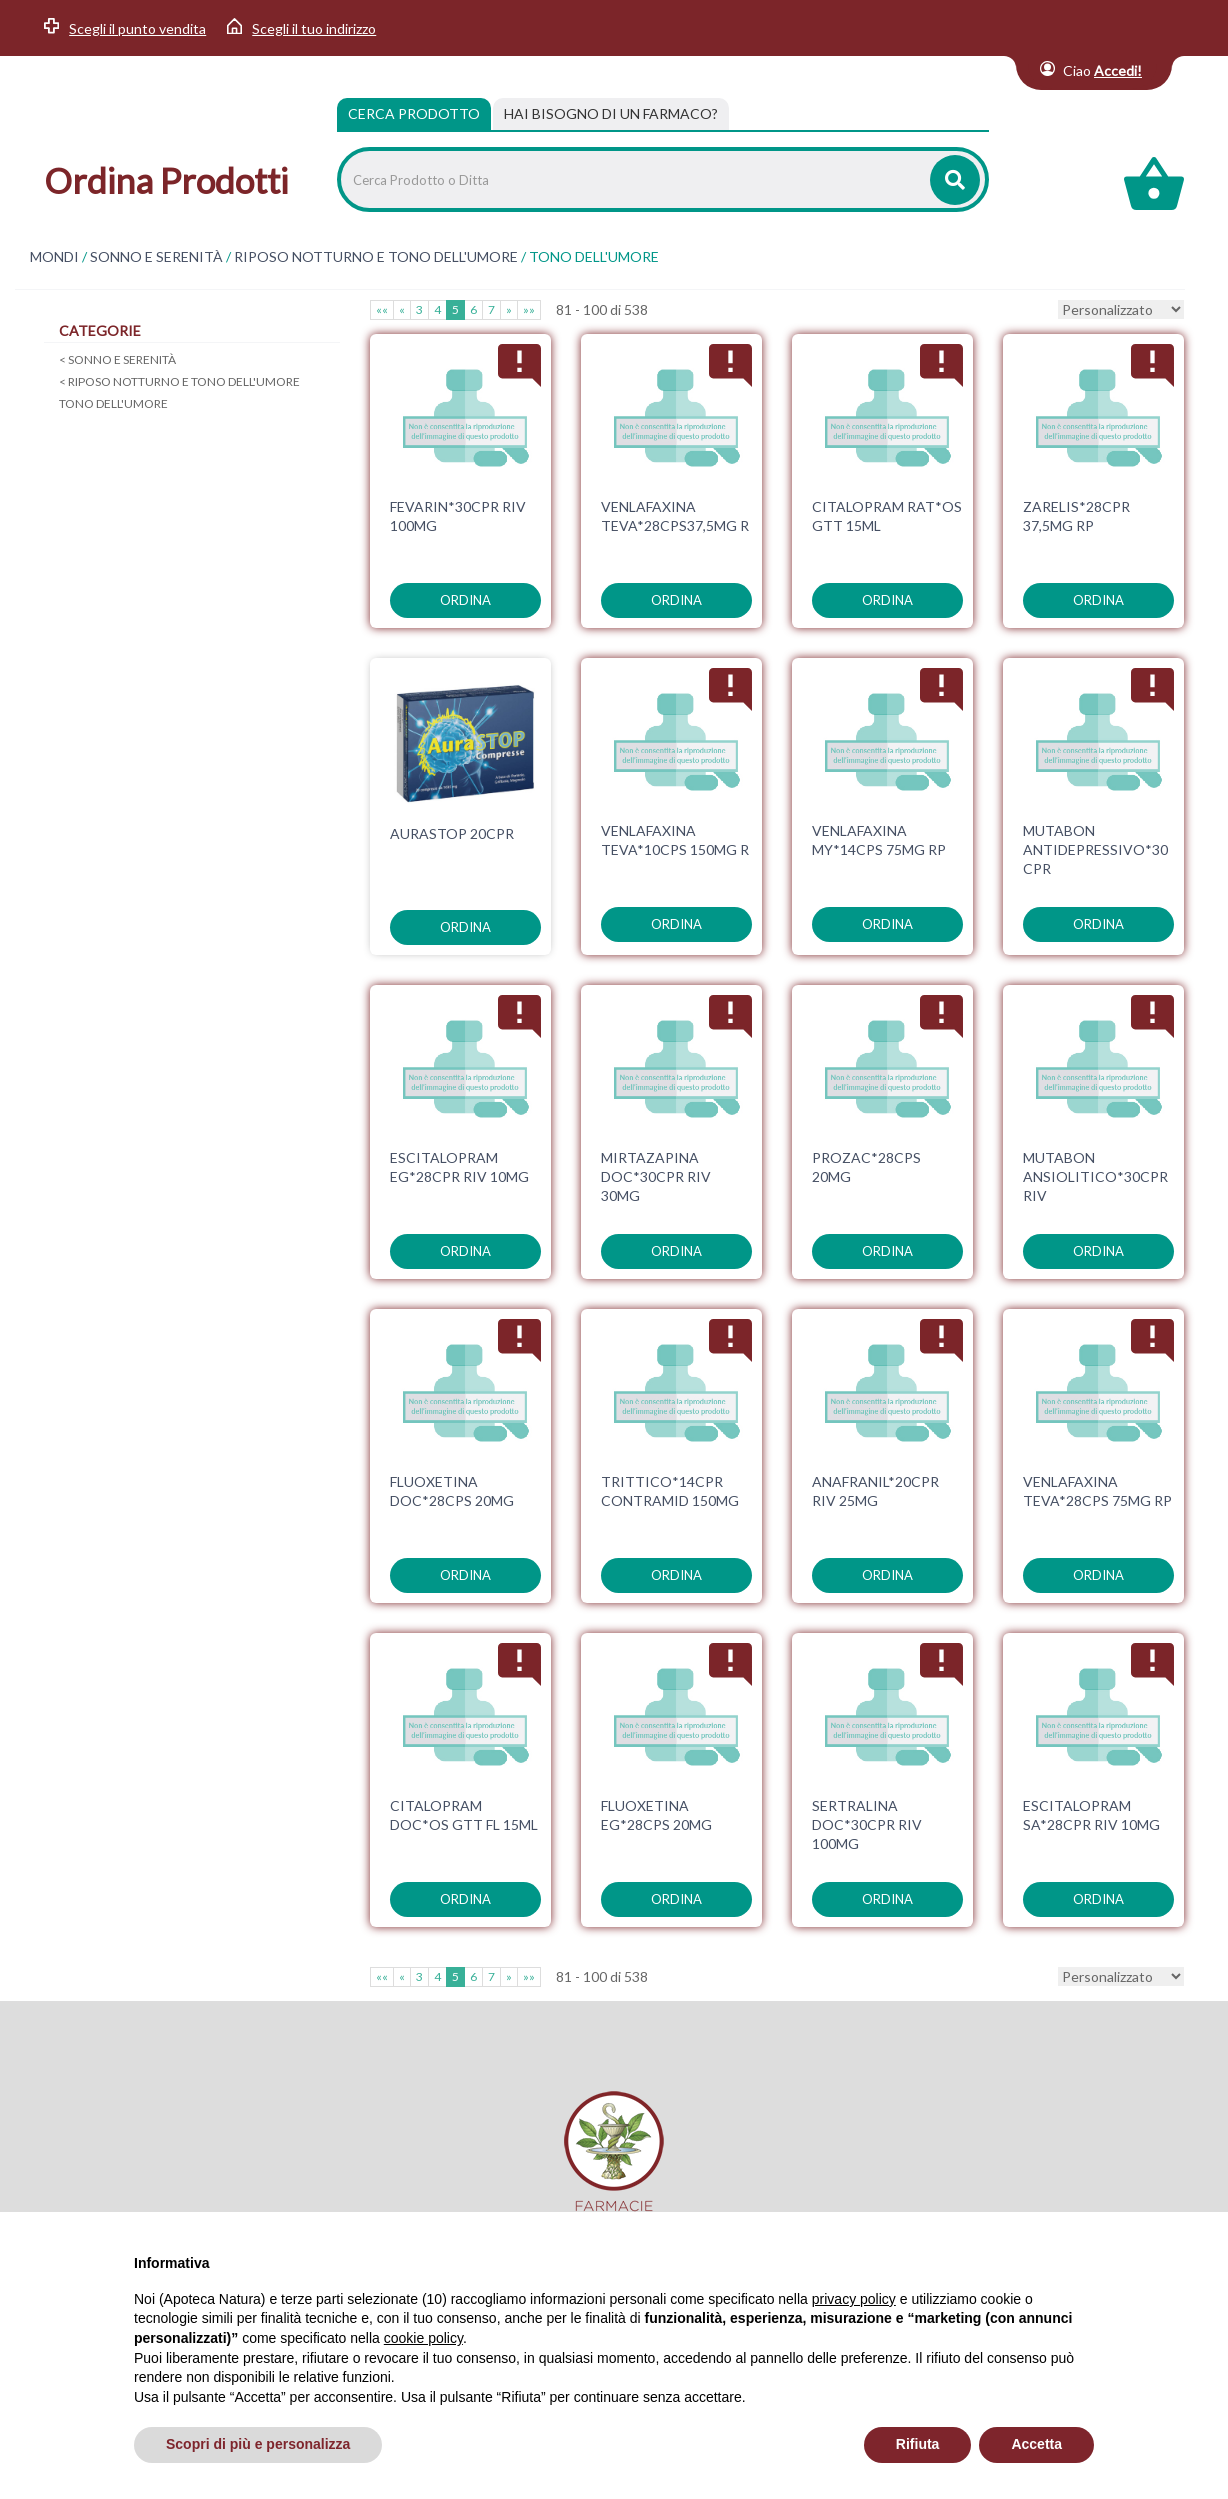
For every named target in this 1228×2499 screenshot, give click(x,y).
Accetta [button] (1036, 2444)
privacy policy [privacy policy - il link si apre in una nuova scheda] (854, 2299)
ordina (465, 600)
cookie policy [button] (423, 2338)
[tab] (611, 114)
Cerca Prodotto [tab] (414, 113)
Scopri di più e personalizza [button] (258, 2444)
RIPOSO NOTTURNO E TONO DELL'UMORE (376, 257)
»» (529, 309)
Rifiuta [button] (918, 2444)
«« (382, 309)
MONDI (54, 257)
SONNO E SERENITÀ (156, 257)
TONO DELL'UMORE (113, 403)
